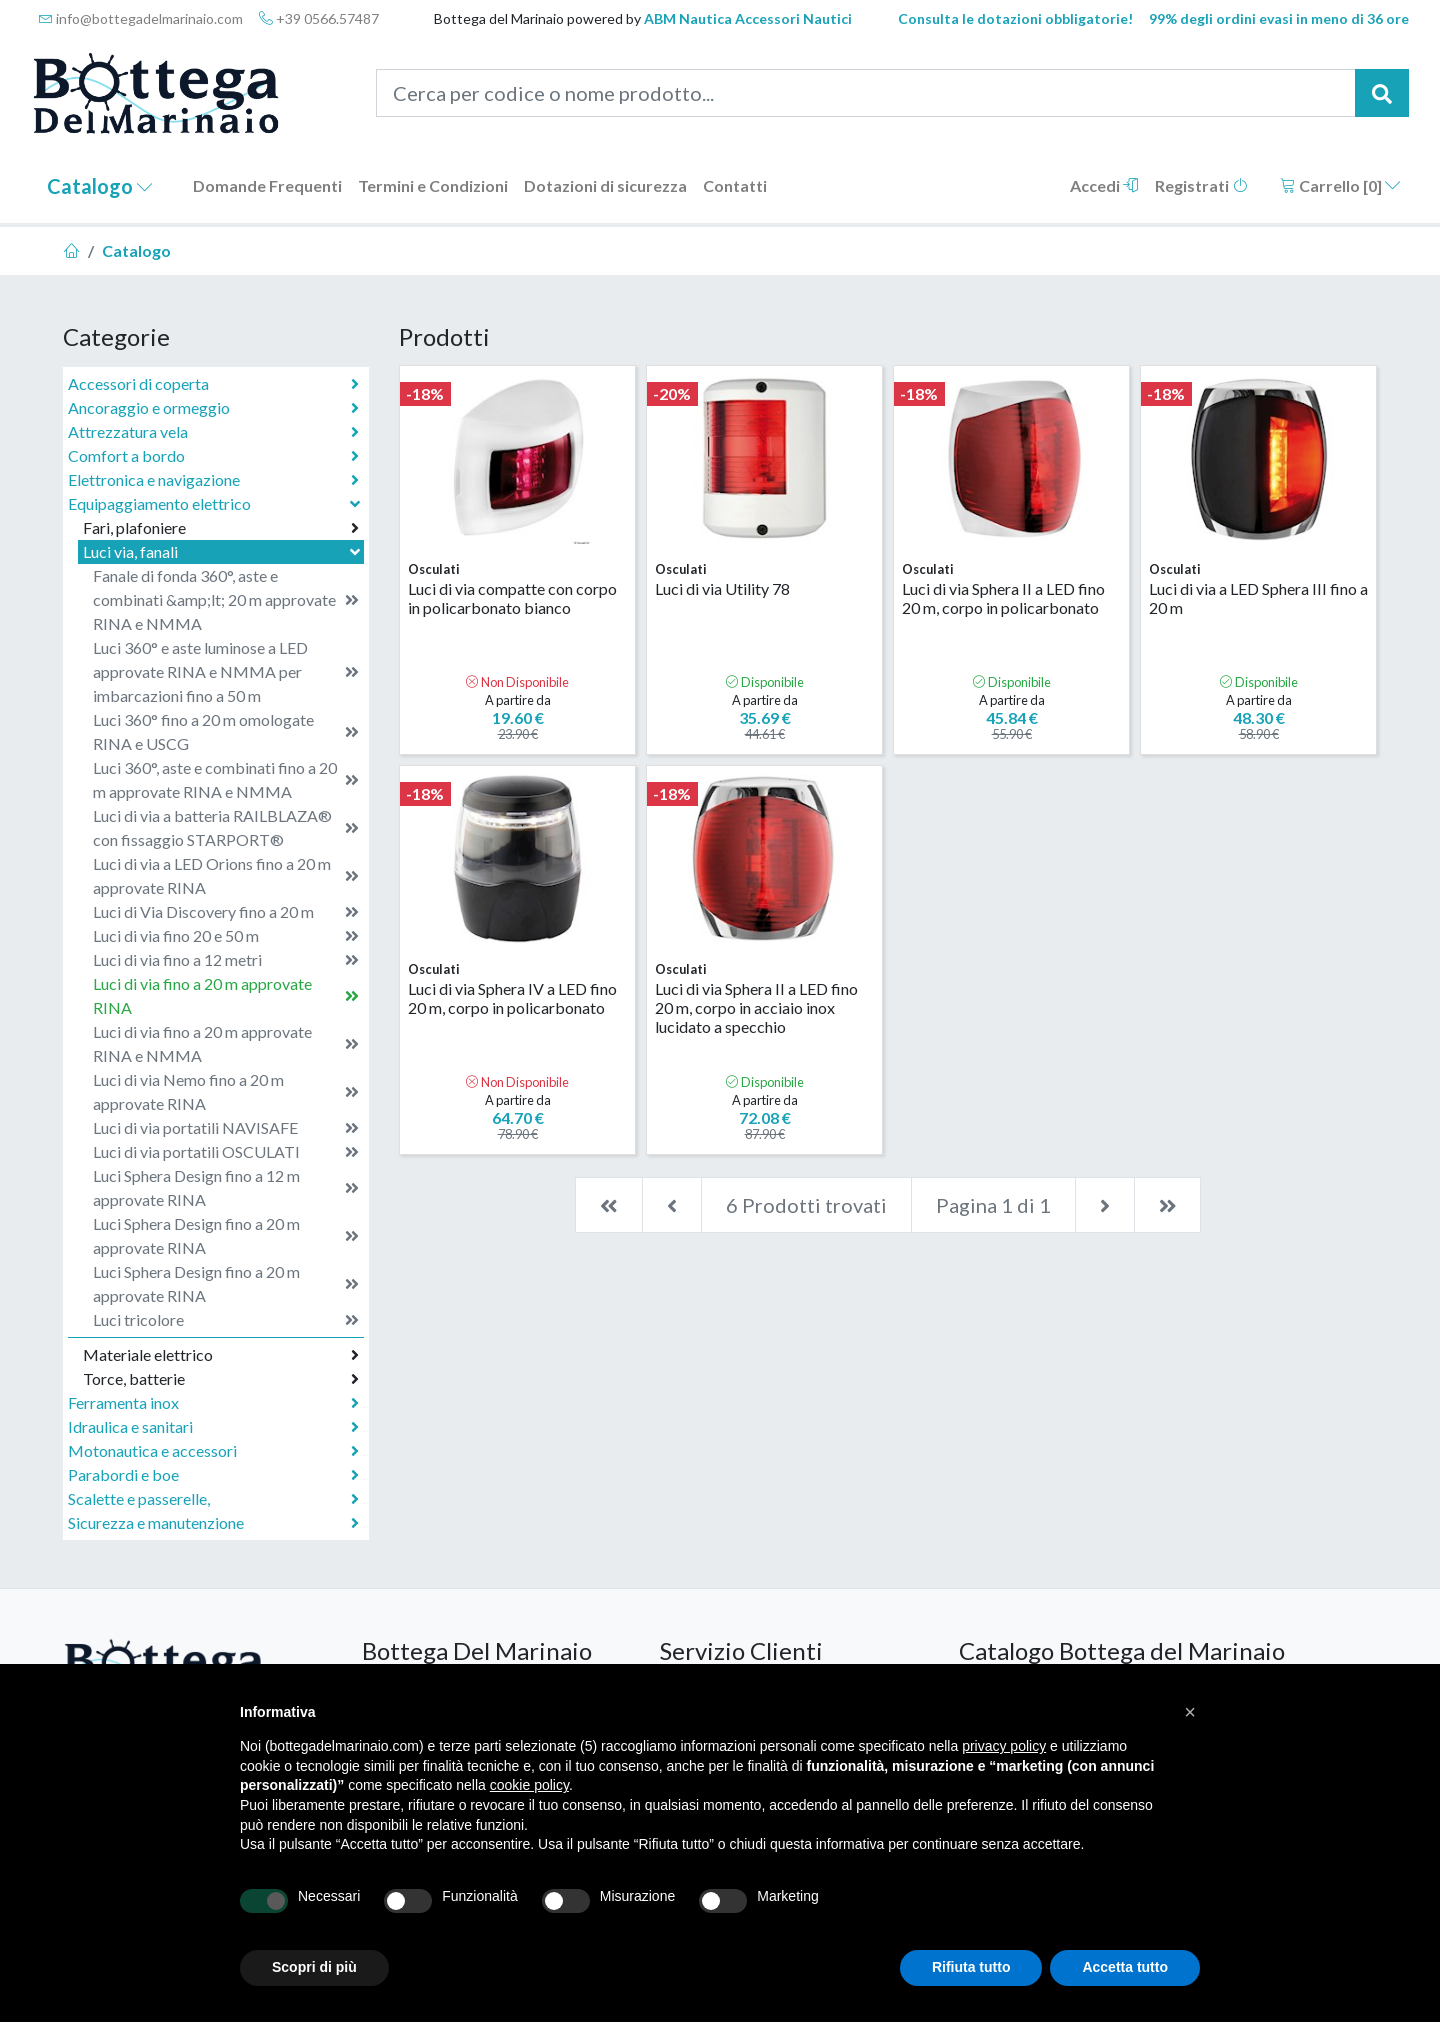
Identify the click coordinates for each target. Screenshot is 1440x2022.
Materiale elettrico (221, 1355)
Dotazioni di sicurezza (605, 185)
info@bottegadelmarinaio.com (141, 18)
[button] (1190, 1712)
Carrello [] (1340, 185)
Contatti (735, 185)
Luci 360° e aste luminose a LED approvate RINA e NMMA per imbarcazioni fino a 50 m (226, 671)
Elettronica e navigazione (213, 480)
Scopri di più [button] (314, 1967)
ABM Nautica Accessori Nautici (748, 18)
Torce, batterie (221, 1379)
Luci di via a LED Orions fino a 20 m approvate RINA (226, 875)
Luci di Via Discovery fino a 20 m (226, 912)
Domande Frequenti (267, 185)
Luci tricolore (226, 1320)
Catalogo (100, 186)
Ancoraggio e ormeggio (213, 408)
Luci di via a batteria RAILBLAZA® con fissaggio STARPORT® (226, 827)
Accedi (1104, 185)
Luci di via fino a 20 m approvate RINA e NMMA (226, 1043)
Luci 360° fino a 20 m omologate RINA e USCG (226, 731)
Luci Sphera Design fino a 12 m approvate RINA (226, 1187)
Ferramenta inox (213, 1403)
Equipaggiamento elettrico (216, 503)
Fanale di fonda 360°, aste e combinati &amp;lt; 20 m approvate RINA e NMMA (226, 599)
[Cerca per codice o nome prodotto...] (866, 93)
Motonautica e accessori (213, 1451)
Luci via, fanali (223, 551)
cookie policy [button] (529, 1785)
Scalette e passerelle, (213, 1499)
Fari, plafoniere (221, 528)
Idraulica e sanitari (213, 1427)
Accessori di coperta (213, 384)
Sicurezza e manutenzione (213, 1523)
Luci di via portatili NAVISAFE (226, 1128)
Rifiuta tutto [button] (971, 1967)
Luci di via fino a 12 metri (226, 960)
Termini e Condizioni (433, 185)
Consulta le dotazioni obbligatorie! (1015, 18)
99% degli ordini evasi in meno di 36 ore (1279, 18)
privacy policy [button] (1004, 1746)
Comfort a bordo (213, 456)
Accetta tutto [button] (1125, 1967)
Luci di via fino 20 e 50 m (226, 936)
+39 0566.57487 (319, 18)
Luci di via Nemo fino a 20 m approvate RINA (226, 1091)
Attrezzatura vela (213, 432)
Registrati (1201, 185)
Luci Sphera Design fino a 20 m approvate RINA (226, 1235)
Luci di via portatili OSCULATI (226, 1152)
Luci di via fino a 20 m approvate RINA (226, 995)
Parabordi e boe (213, 1475)
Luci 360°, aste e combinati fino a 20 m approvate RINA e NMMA (226, 779)
